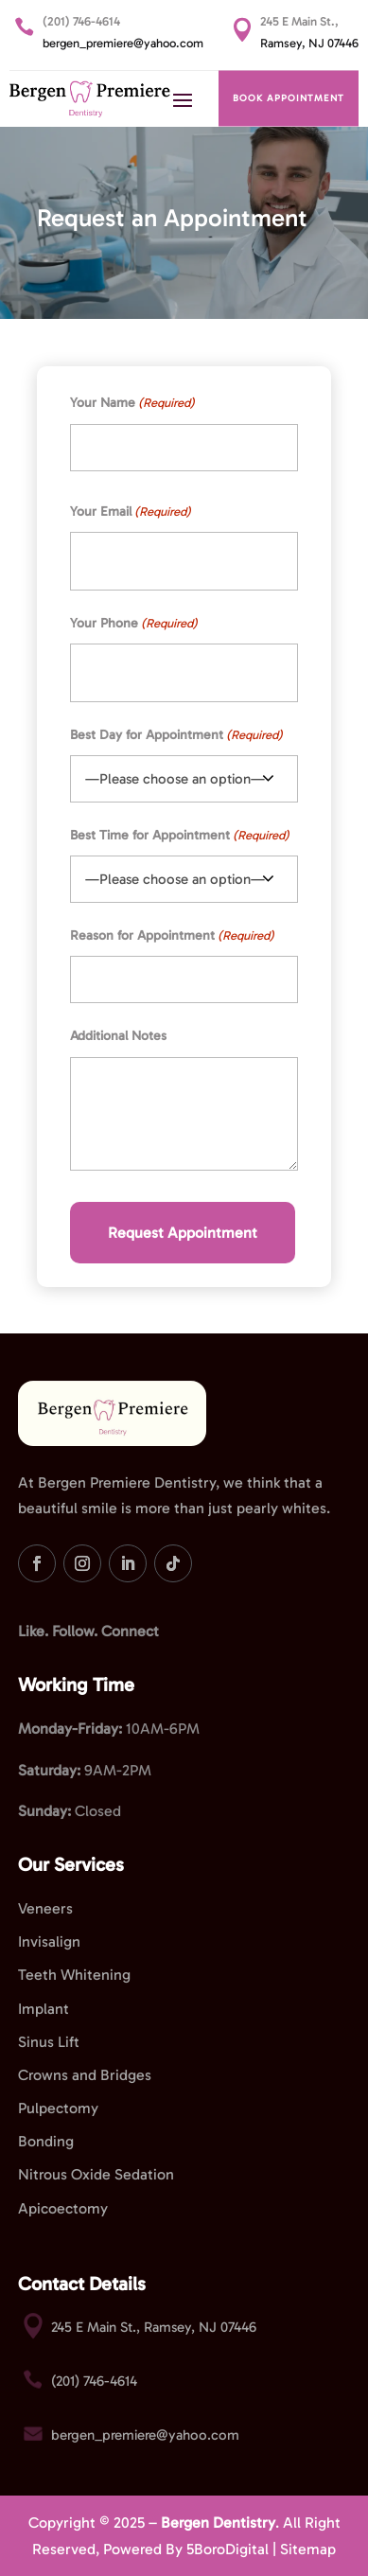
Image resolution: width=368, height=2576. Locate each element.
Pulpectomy (58, 2108)
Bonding (46, 2141)
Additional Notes (118, 1036)
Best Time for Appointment (179, 835)
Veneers (45, 1908)
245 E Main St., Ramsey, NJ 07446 (153, 2327)
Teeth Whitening (74, 1975)
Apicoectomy (63, 2208)
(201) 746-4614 (81, 21)
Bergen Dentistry (218, 2523)
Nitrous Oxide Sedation (96, 2174)
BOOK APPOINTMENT (288, 98)
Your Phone (134, 623)
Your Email (130, 511)
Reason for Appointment (172, 935)
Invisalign (49, 1941)
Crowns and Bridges (84, 2075)
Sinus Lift (48, 2042)
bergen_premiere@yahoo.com (123, 43)
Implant (43, 2009)
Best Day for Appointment (176, 735)
